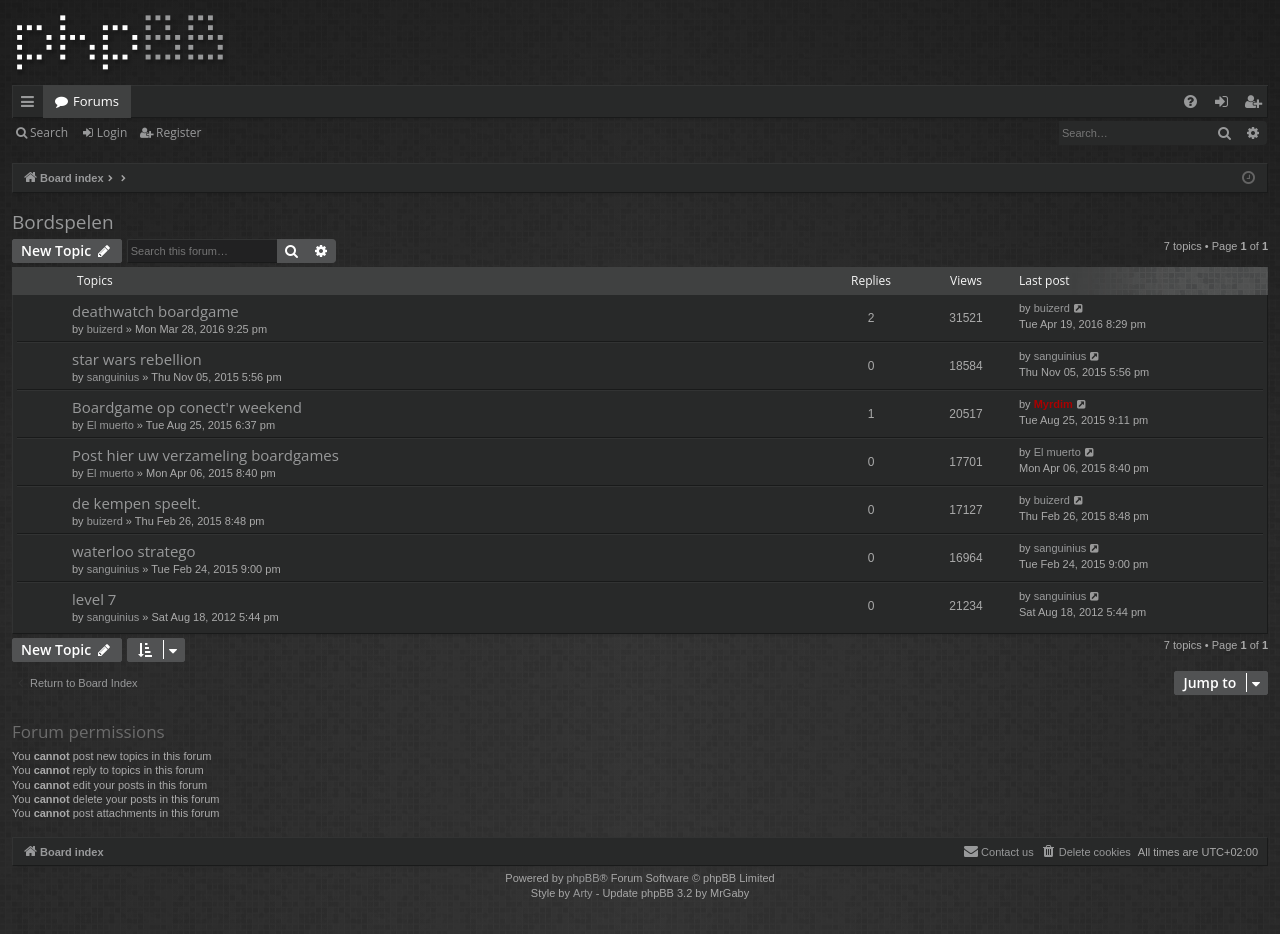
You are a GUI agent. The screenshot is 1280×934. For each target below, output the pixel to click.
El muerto (110, 425)
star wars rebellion (137, 359)
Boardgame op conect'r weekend (187, 407)
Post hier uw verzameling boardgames (205, 455)
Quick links (31, 105)
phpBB (582, 878)
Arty (583, 893)
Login (112, 132)
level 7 (94, 599)
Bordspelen (63, 222)
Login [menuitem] (1225, 105)
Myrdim (1053, 404)
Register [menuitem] (1257, 105)
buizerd (105, 329)
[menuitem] (1190, 101)
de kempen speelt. (136, 503)
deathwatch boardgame (155, 311)
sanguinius (113, 377)
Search (49, 132)
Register (178, 132)
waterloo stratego (134, 551)
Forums (96, 101)
